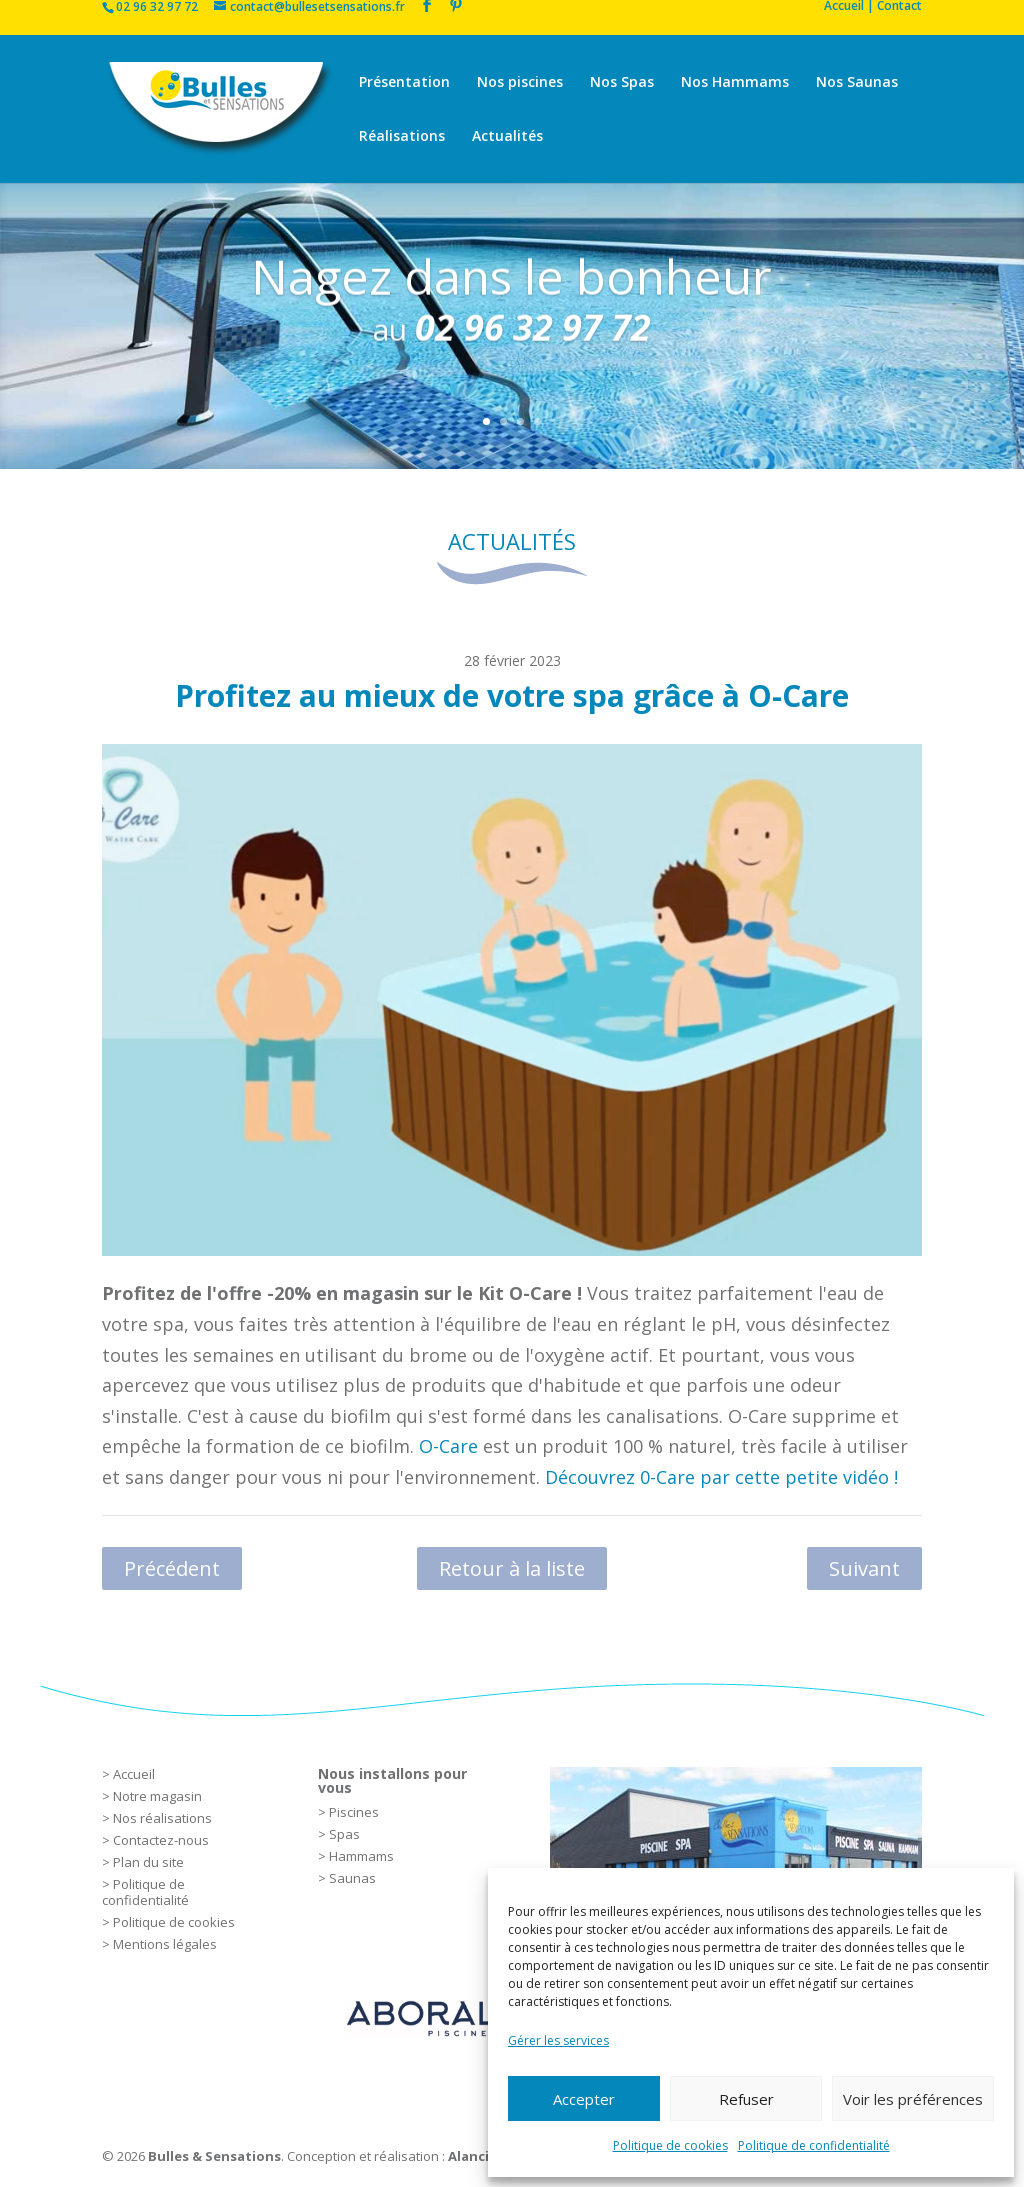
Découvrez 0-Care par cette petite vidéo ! (724, 1477)
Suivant (864, 1568)
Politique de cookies (670, 2145)
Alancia (472, 2156)
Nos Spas (622, 83)
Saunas (352, 1878)
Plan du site (148, 1862)
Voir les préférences (913, 2099)
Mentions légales (165, 1944)
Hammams (361, 1856)
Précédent (172, 1568)
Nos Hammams (735, 83)
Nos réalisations (162, 1818)
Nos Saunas (857, 83)
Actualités (507, 137)
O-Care (448, 1446)
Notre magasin (157, 1796)
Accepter (584, 2099)
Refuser (746, 2099)
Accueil (134, 1774)
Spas (344, 1834)
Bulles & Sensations (214, 2156)
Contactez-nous (161, 1840)
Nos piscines (520, 83)
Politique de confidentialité (814, 2145)
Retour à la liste (512, 1568)
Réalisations (402, 137)
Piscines (354, 1812)
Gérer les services (558, 2040)
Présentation (404, 83)
